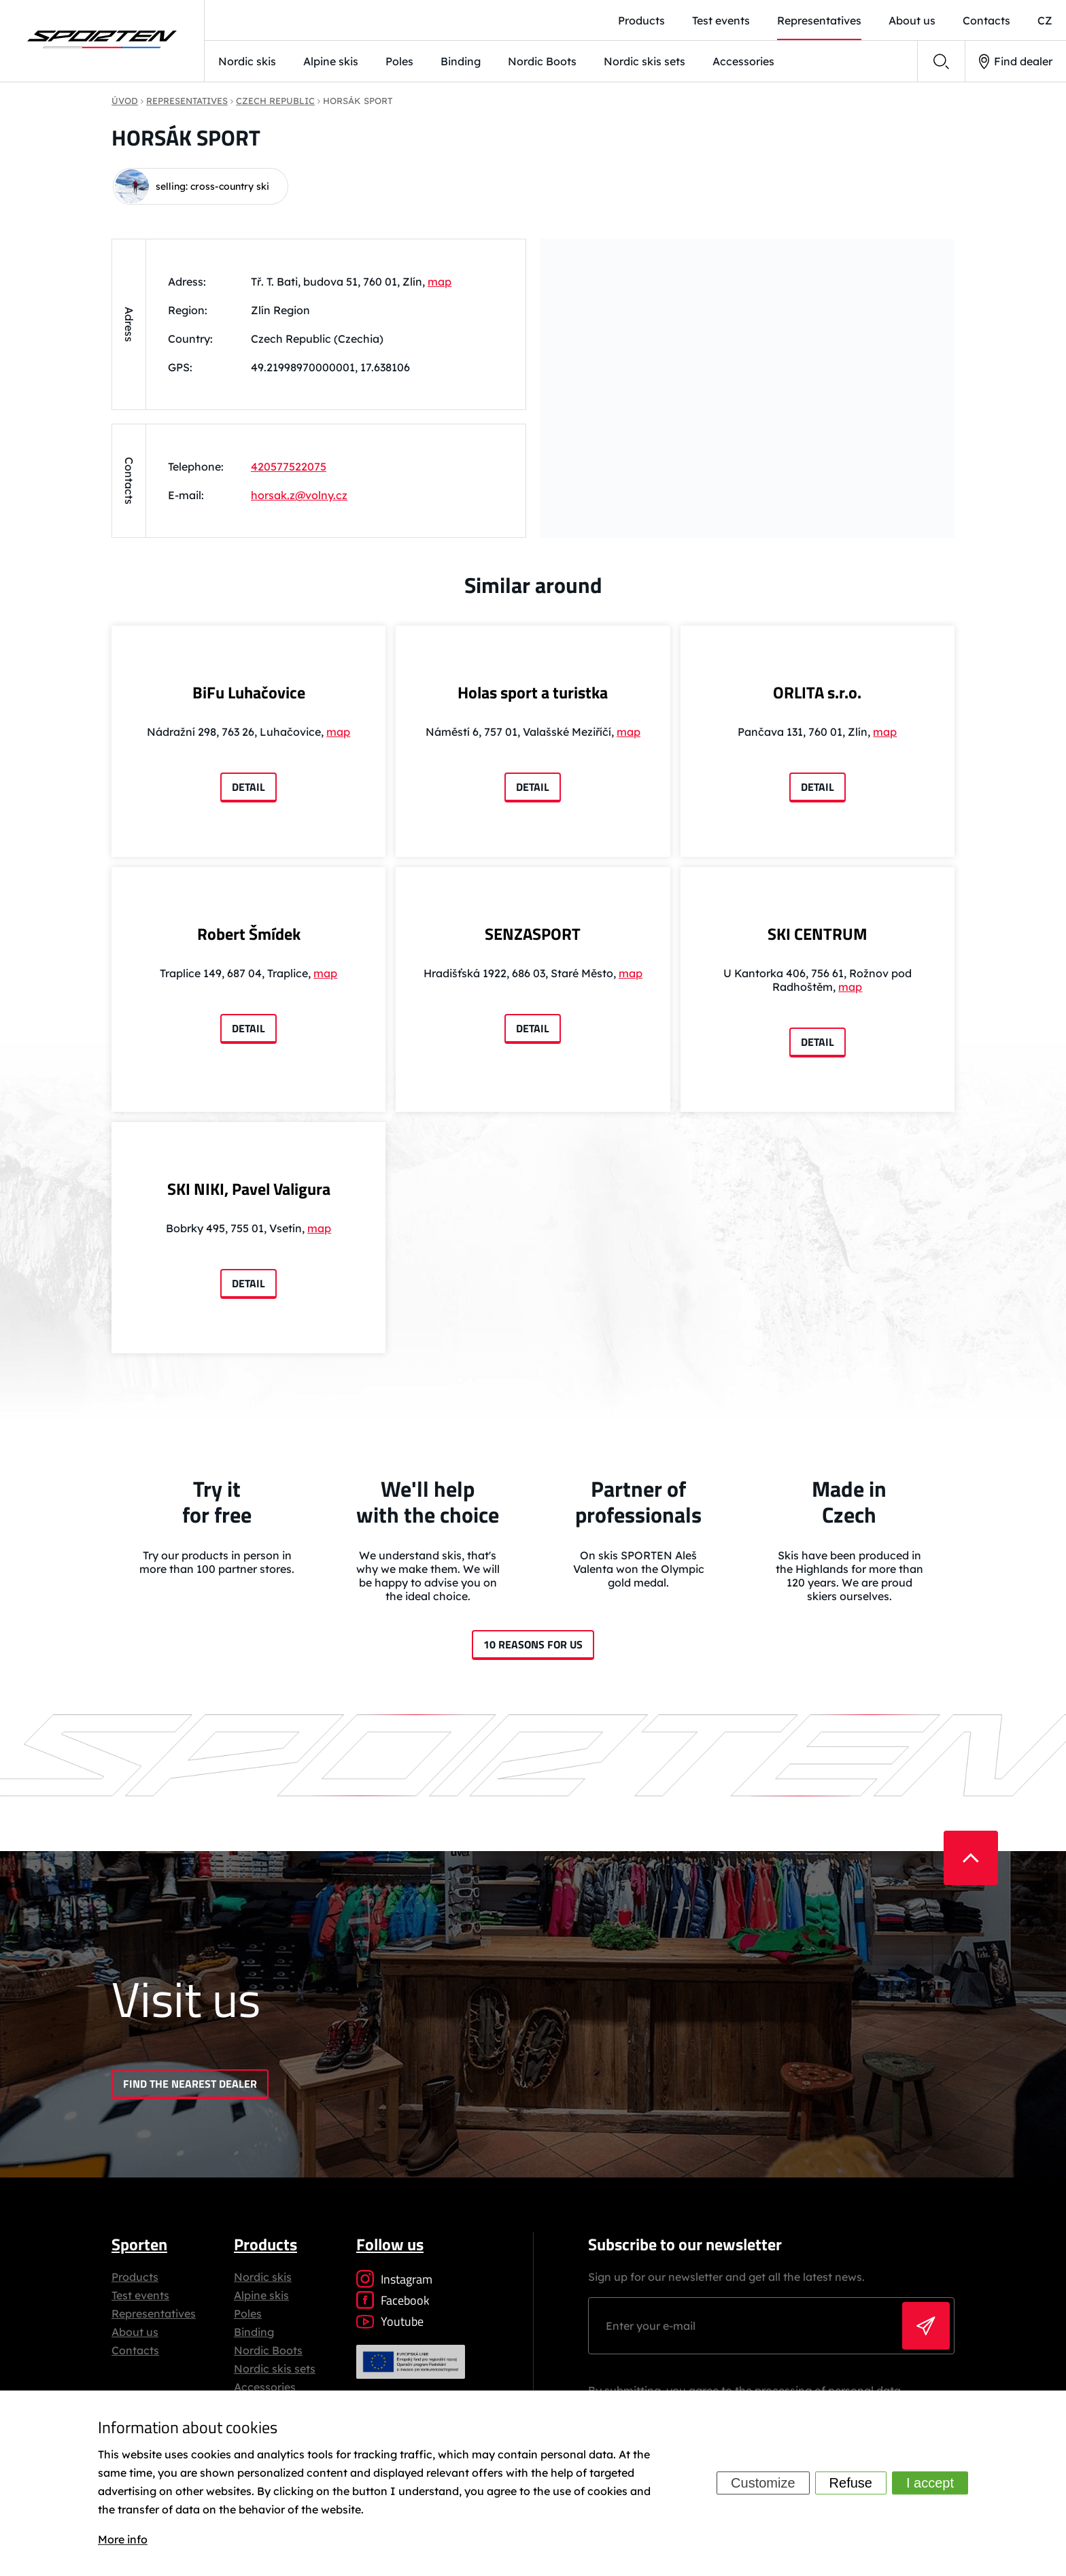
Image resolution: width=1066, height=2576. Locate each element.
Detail (248, 787)
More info (123, 2539)
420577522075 (288, 466)
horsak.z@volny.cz (299, 495)
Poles (399, 61)
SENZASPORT (533, 933)
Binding (461, 61)
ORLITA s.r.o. (817, 692)
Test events (140, 2295)
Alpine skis (330, 61)
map (439, 281)
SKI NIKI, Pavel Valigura (248, 1188)
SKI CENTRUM (817, 933)
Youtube (390, 2321)
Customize (763, 2483)
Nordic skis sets (644, 61)
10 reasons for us (533, 1644)
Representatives (153, 2313)
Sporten (139, 2244)
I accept (930, 2483)
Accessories (743, 61)
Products (134, 2277)
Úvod (124, 100)
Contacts (135, 2350)
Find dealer (1015, 61)
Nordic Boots (542, 61)
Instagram (394, 2279)
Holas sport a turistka (533, 692)
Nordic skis (247, 61)
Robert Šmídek (248, 933)
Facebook (393, 2300)
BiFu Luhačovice (248, 692)
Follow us (390, 2244)
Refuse (850, 2483)
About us (134, 2332)
